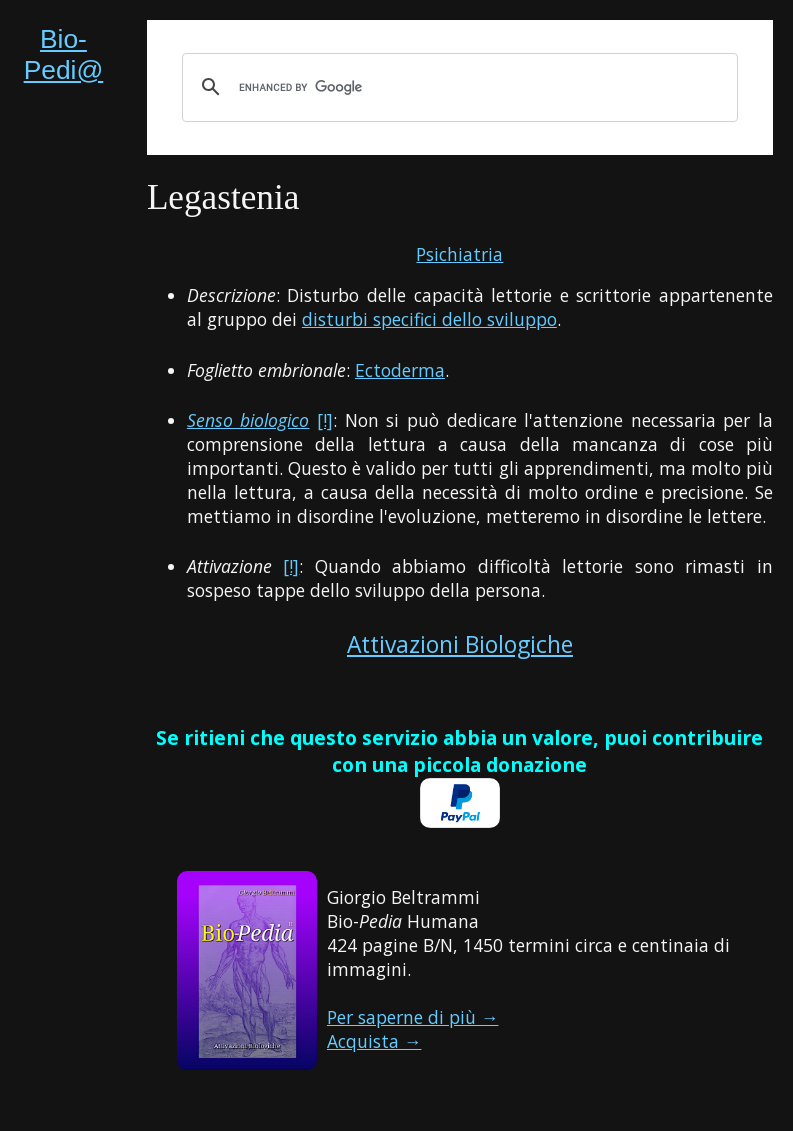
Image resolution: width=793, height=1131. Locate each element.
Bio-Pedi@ (64, 54)
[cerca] (457, 87)
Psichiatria (459, 254)
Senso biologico (248, 420)
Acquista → (374, 1041)
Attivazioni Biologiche (460, 644)
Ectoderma (400, 370)
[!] (325, 420)
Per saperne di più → (413, 1017)
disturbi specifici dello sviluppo (429, 319)
